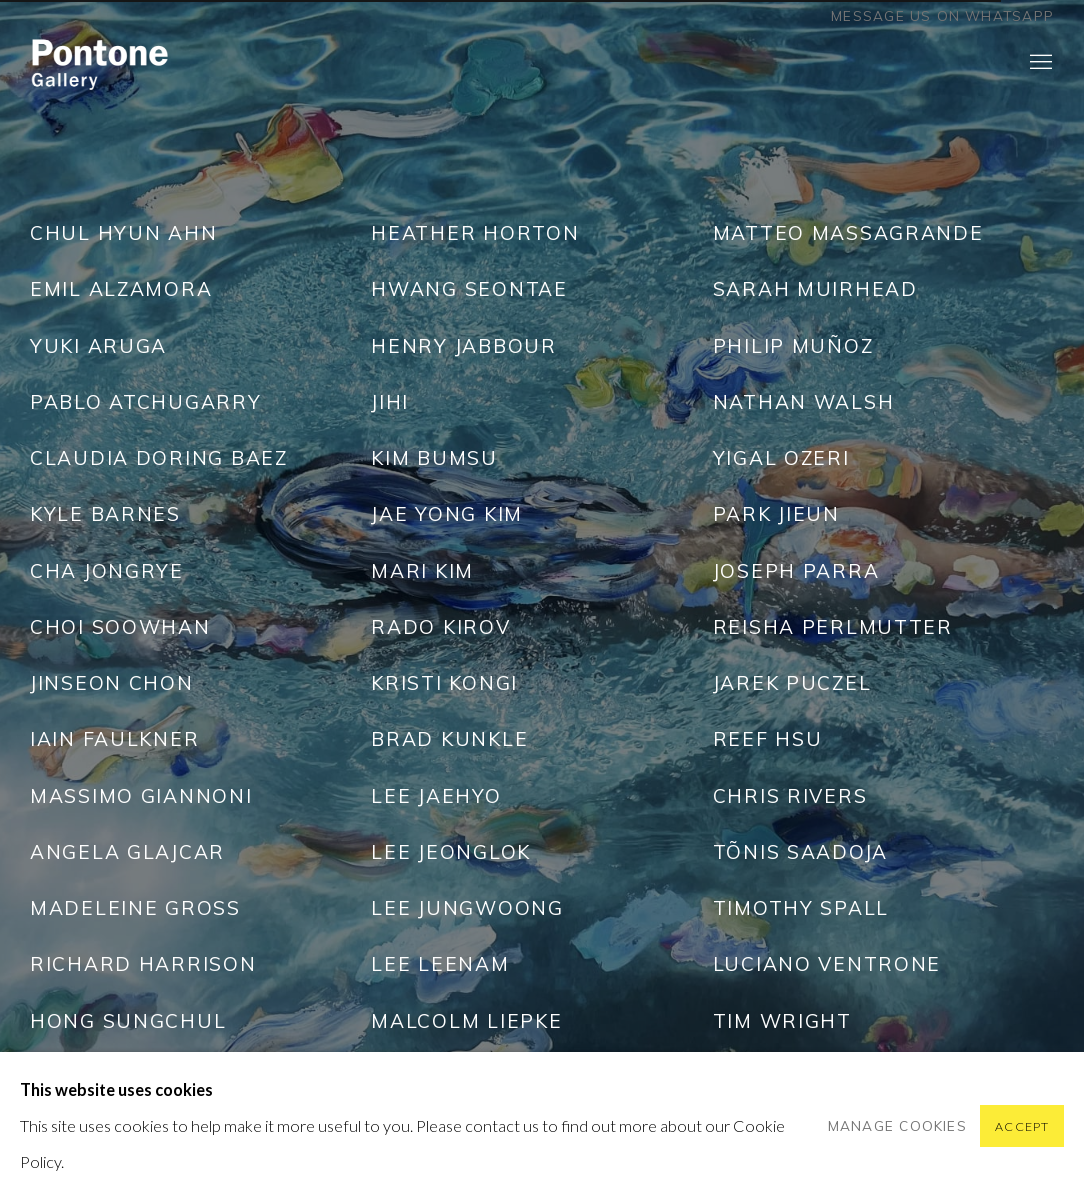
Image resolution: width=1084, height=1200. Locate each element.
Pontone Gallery (100, 63)
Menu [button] (1039, 63)
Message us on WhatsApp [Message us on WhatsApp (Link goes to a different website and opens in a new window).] (942, 16)
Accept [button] (1022, 1126)
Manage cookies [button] (897, 1125)
